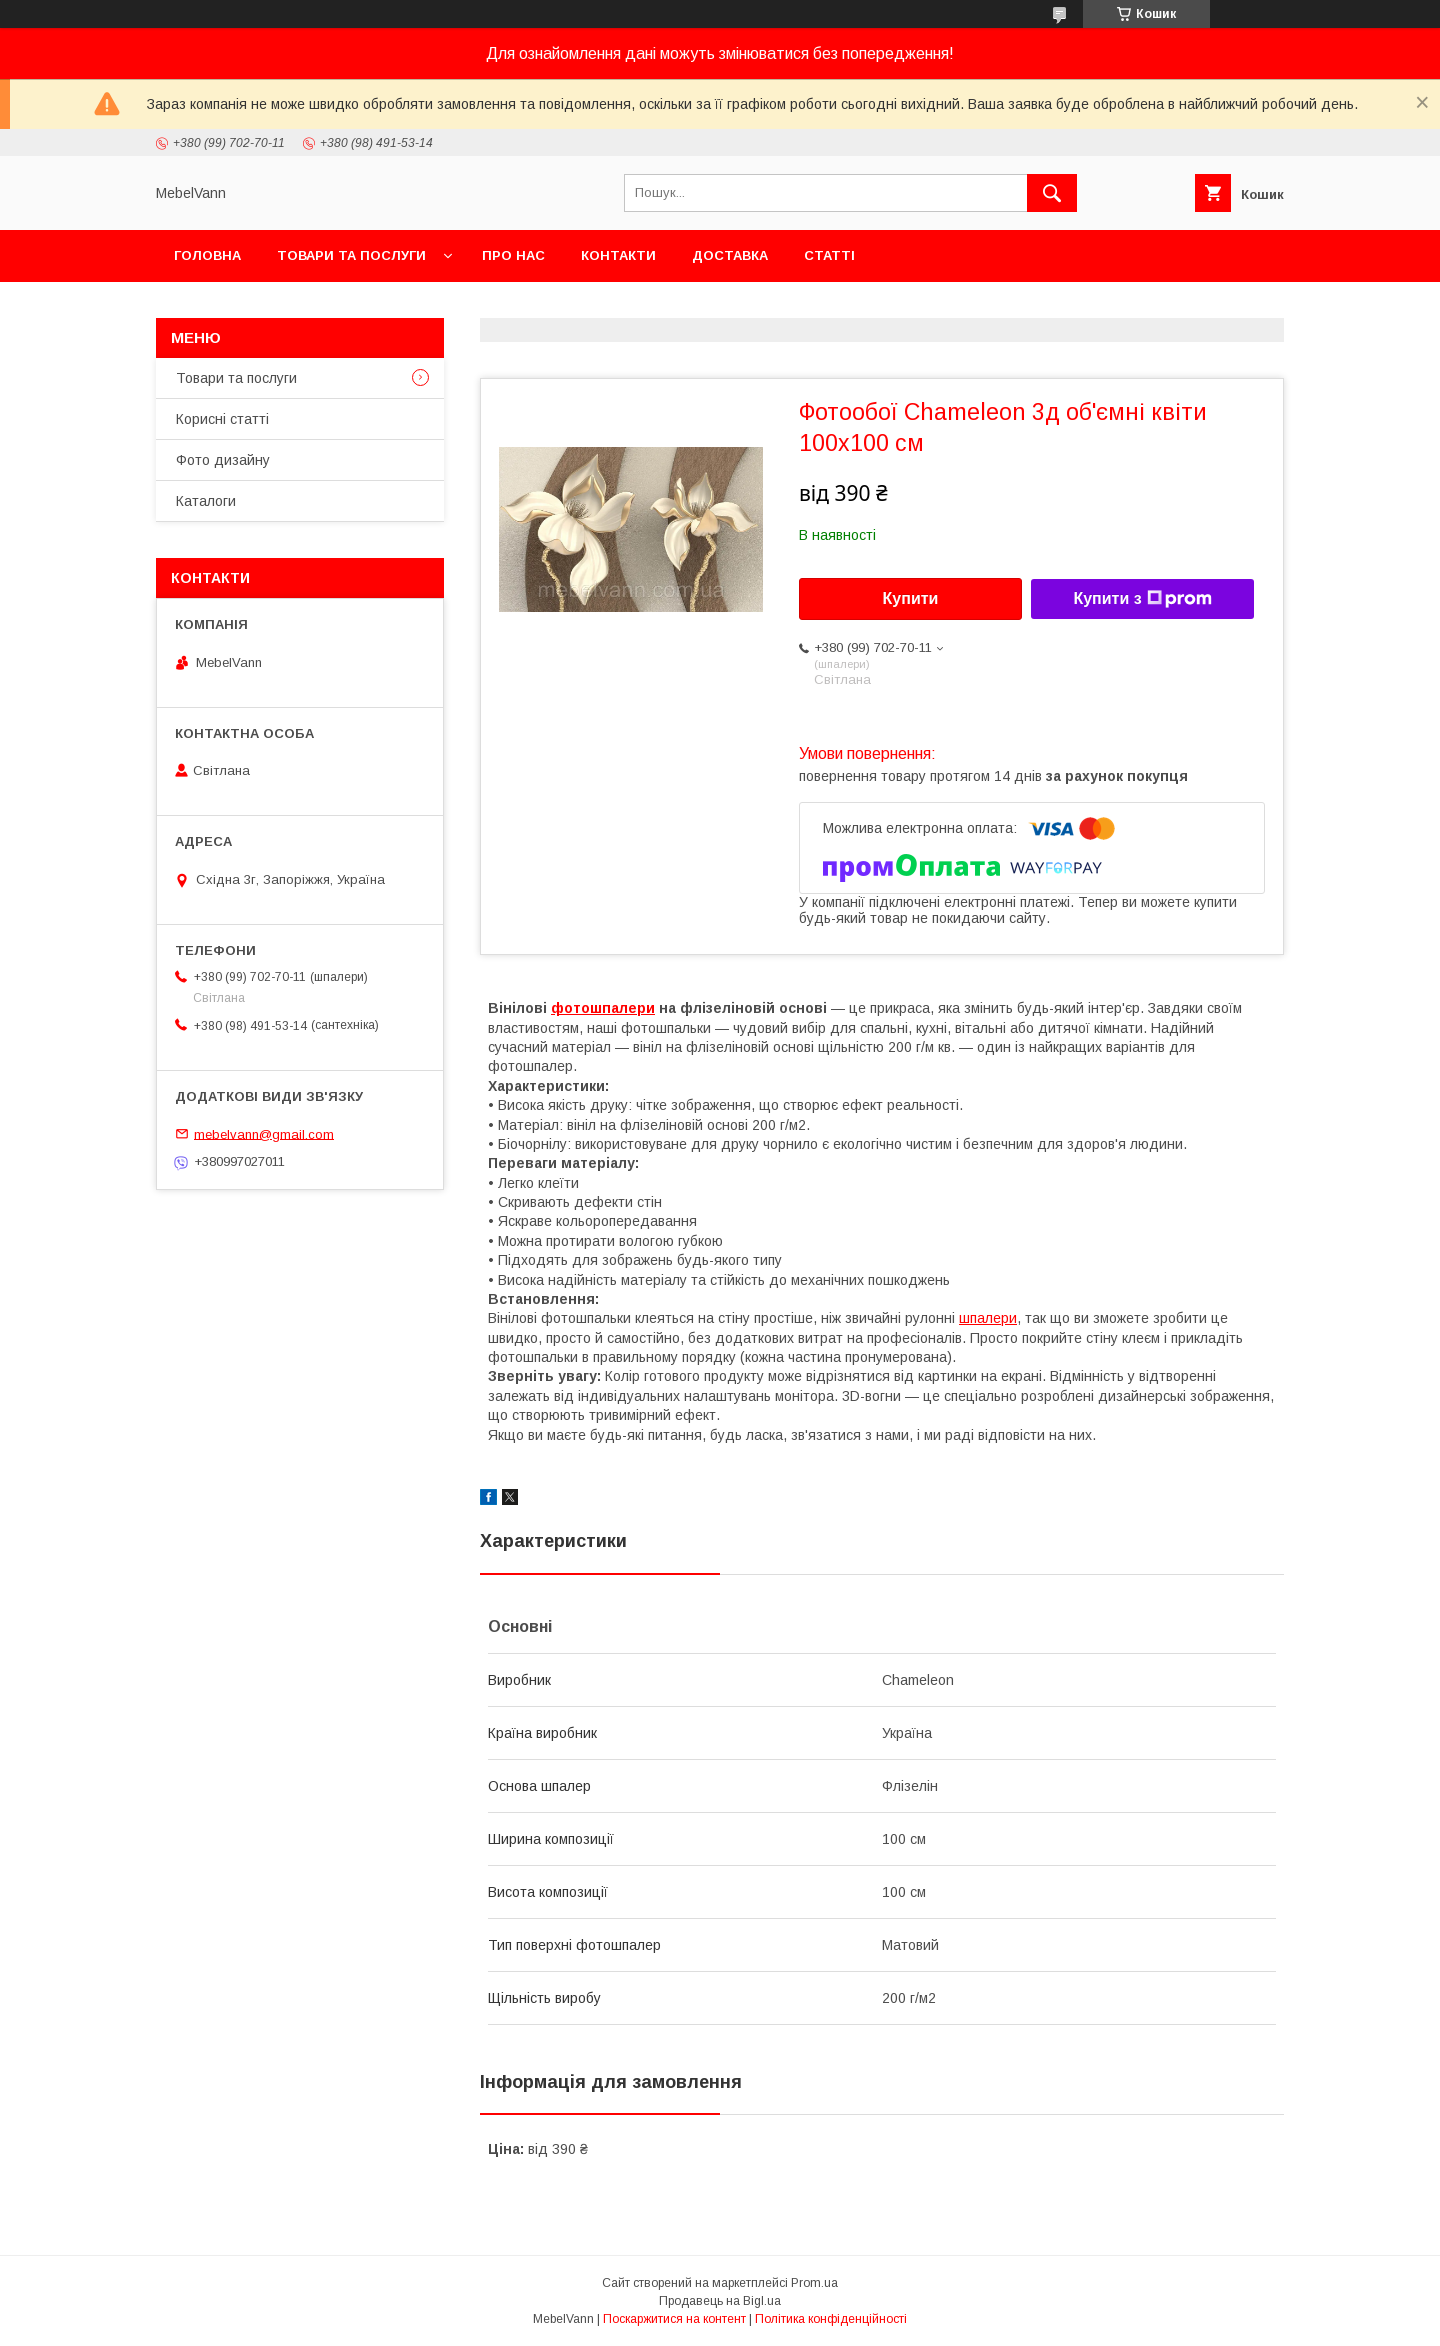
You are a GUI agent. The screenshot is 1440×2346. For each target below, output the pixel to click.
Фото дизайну (223, 460)
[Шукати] (1052, 193)
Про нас (513, 255)
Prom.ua (814, 2283)
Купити (911, 598)
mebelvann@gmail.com (264, 1133)
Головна (207, 255)
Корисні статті (222, 419)
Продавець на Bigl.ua (720, 2301)
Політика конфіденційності (831, 2319)
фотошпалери (603, 1008)
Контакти (618, 255)
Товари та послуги (351, 255)
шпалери (988, 1318)
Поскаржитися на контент (674, 2319)
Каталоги (206, 501)
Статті (829, 255)
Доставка (730, 255)
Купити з (1142, 599)
